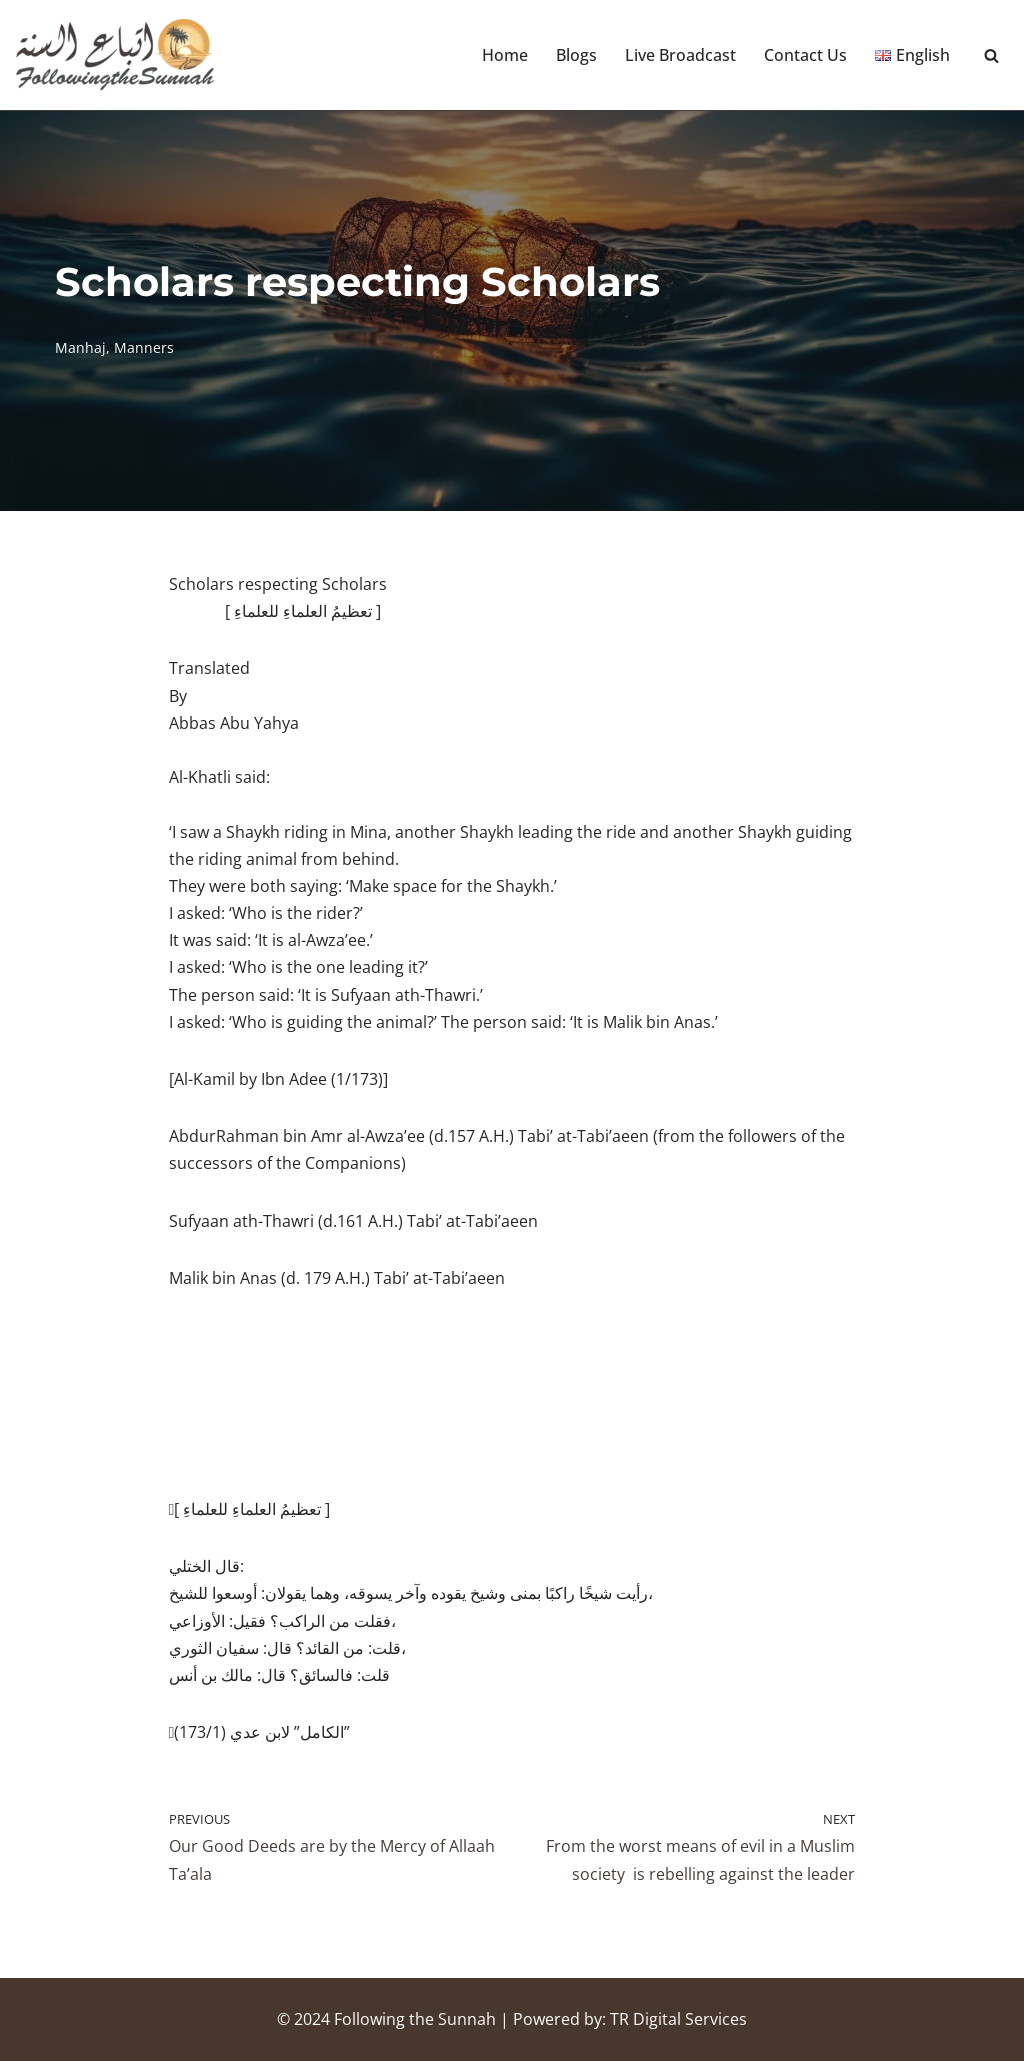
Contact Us (805, 55)
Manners (144, 347)
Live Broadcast (680, 55)
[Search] (991, 55)
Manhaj (80, 347)
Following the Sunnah (415, 2019)
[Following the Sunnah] (115, 55)
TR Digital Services (678, 2019)
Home (505, 55)
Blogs (576, 55)
